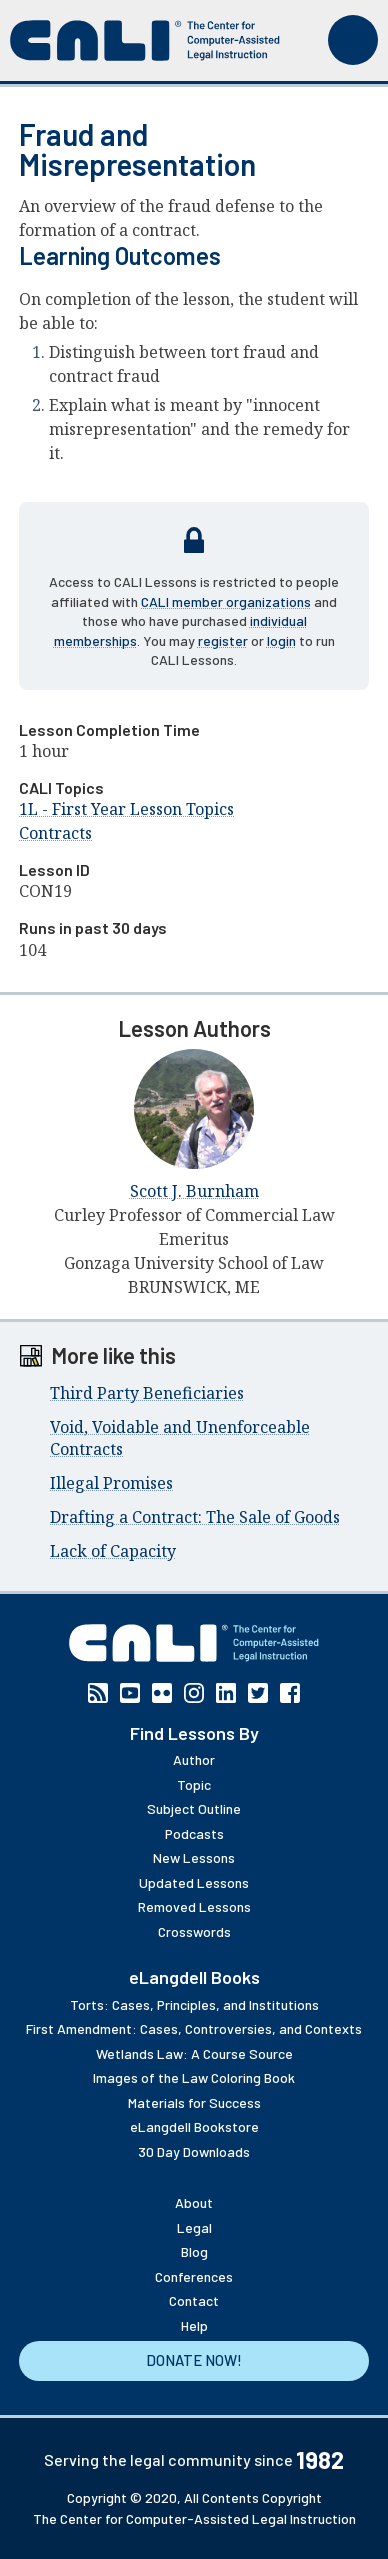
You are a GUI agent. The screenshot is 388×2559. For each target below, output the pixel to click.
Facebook (290, 1693)
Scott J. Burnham (194, 1191)
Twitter (258, 1693)
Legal (194, 2227)
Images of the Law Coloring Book (194, 2077)
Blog (194, 2251)
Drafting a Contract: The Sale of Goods (195, 1517)
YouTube (130, 1693)
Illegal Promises (111, 1483)
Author (194, 1759)
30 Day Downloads (194, 2151)
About (194, 2202)
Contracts (55, 833)
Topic (194, 1784)
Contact (194, 2300)
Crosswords (194, 1931)
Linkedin (226, 1693)
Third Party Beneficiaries (147, 1393)
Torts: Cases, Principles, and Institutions (194, 2004)
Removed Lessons (194, 1906)
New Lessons (194, 1857)
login (281, 640)
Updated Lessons (194, 1882)
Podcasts (194, 1833)
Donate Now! (194, 2360)
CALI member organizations (226, 601)
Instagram (194, 1693)
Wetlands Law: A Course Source (194, 2053)
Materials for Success (194, 2102)
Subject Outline (194, 1808)
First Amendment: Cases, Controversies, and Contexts (194, 2028)
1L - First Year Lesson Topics (126, 809)
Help (194, 2325)
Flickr (162, 1693)
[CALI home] (145, 40)
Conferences (194, 2276)
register (223, 640)
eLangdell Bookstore (194, 2126)
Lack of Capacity (113, 1551)
